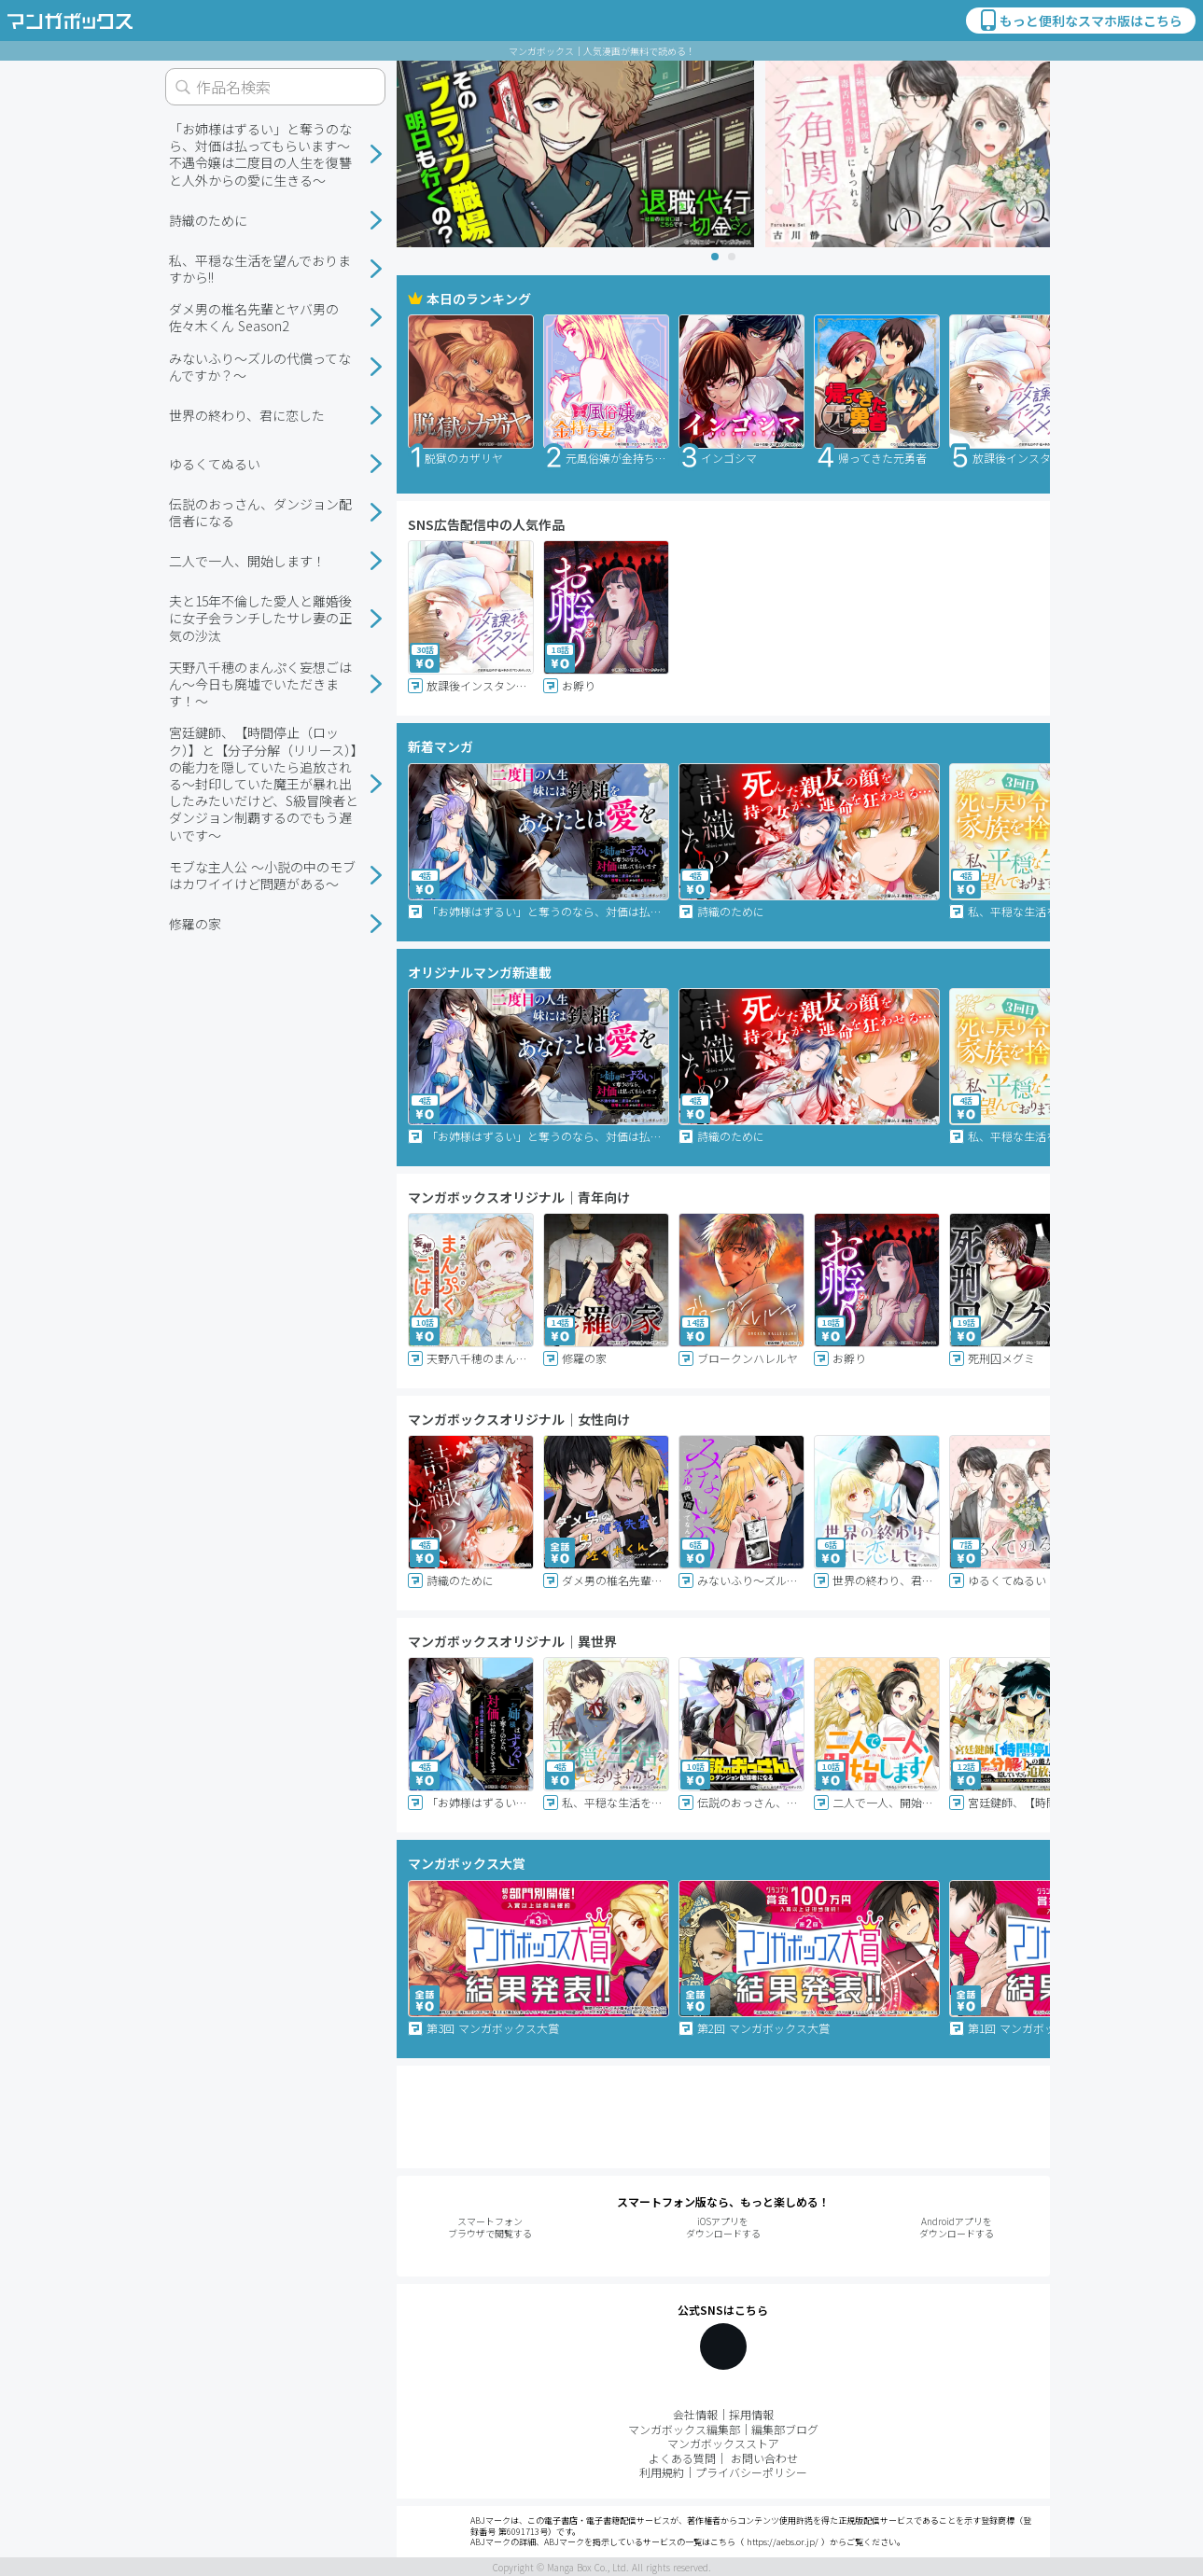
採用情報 (751, 2414)
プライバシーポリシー (751, 2472)
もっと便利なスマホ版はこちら (1079, 20)
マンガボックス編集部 (684, 2429)
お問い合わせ (764, 2458)
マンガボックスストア (723, 2443)
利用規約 (661, 2472)
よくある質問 (682, 2458)
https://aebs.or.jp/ (782, 2542)
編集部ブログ (784, 2429)
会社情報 (695, 2414)
